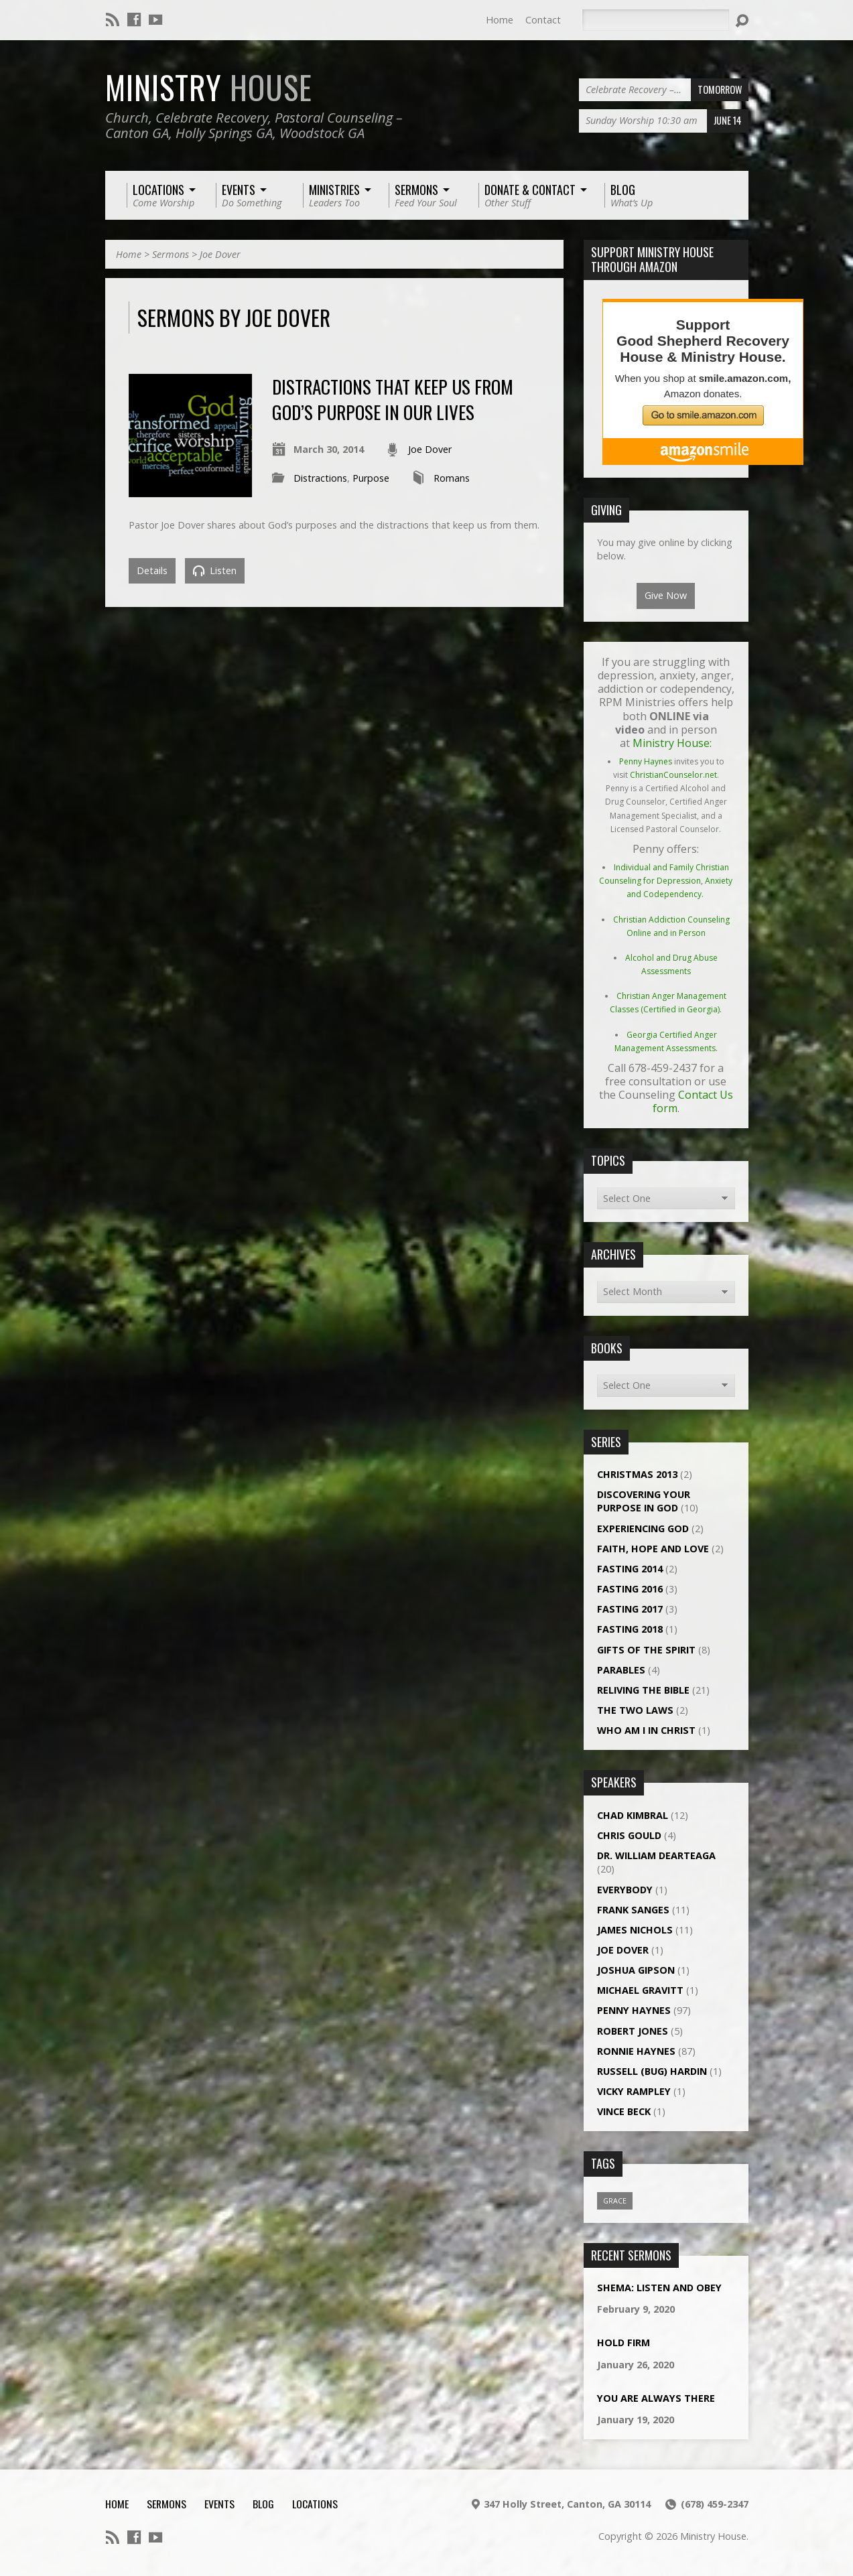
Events (219, 2504)
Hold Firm (623, 2342)
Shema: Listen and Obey (659, 2287)
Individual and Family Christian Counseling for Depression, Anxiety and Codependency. (665, 881)
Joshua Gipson (636, 1970)
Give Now (666, 595)
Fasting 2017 (630, 1609)
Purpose (370, 478)
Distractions (320, 478)
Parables (621, 1670)
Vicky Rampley (634, 2091)
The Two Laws (635, 1710)
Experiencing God (643, 1528)
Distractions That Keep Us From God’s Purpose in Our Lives (392, 398)
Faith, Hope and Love (653, 1548)
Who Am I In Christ (646, 1730)
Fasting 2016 (630, 1588)
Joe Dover (220, 254)
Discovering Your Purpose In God (643, 1501)
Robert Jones (632, 2031)
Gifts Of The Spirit (646, 1649)
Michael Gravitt (640, 1990)
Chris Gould (629, 1835)
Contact (543, 19)
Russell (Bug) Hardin (652, 2071)
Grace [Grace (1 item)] (615, 2200)
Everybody (625, 1889)
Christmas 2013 (637, 1474)
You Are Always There (656, 2398)
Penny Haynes (645, 761)
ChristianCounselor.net (673, 775)
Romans (452, 478)
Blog (263, 2504)
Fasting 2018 (630, 1629)
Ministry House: (672, 743)
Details (152, 570)
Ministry (208, 87)
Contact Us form (693, 1101)
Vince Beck (624, 2111)
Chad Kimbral (632, 1815)
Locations (315, 2504)
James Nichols (635, 1929)
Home (499, 19)
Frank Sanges (633, 1909)
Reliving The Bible (643, 1690)
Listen (215, 570)
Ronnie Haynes (636, 2051)
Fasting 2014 (630, 1568)
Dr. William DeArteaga (656, 1855)
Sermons (170, 254)
